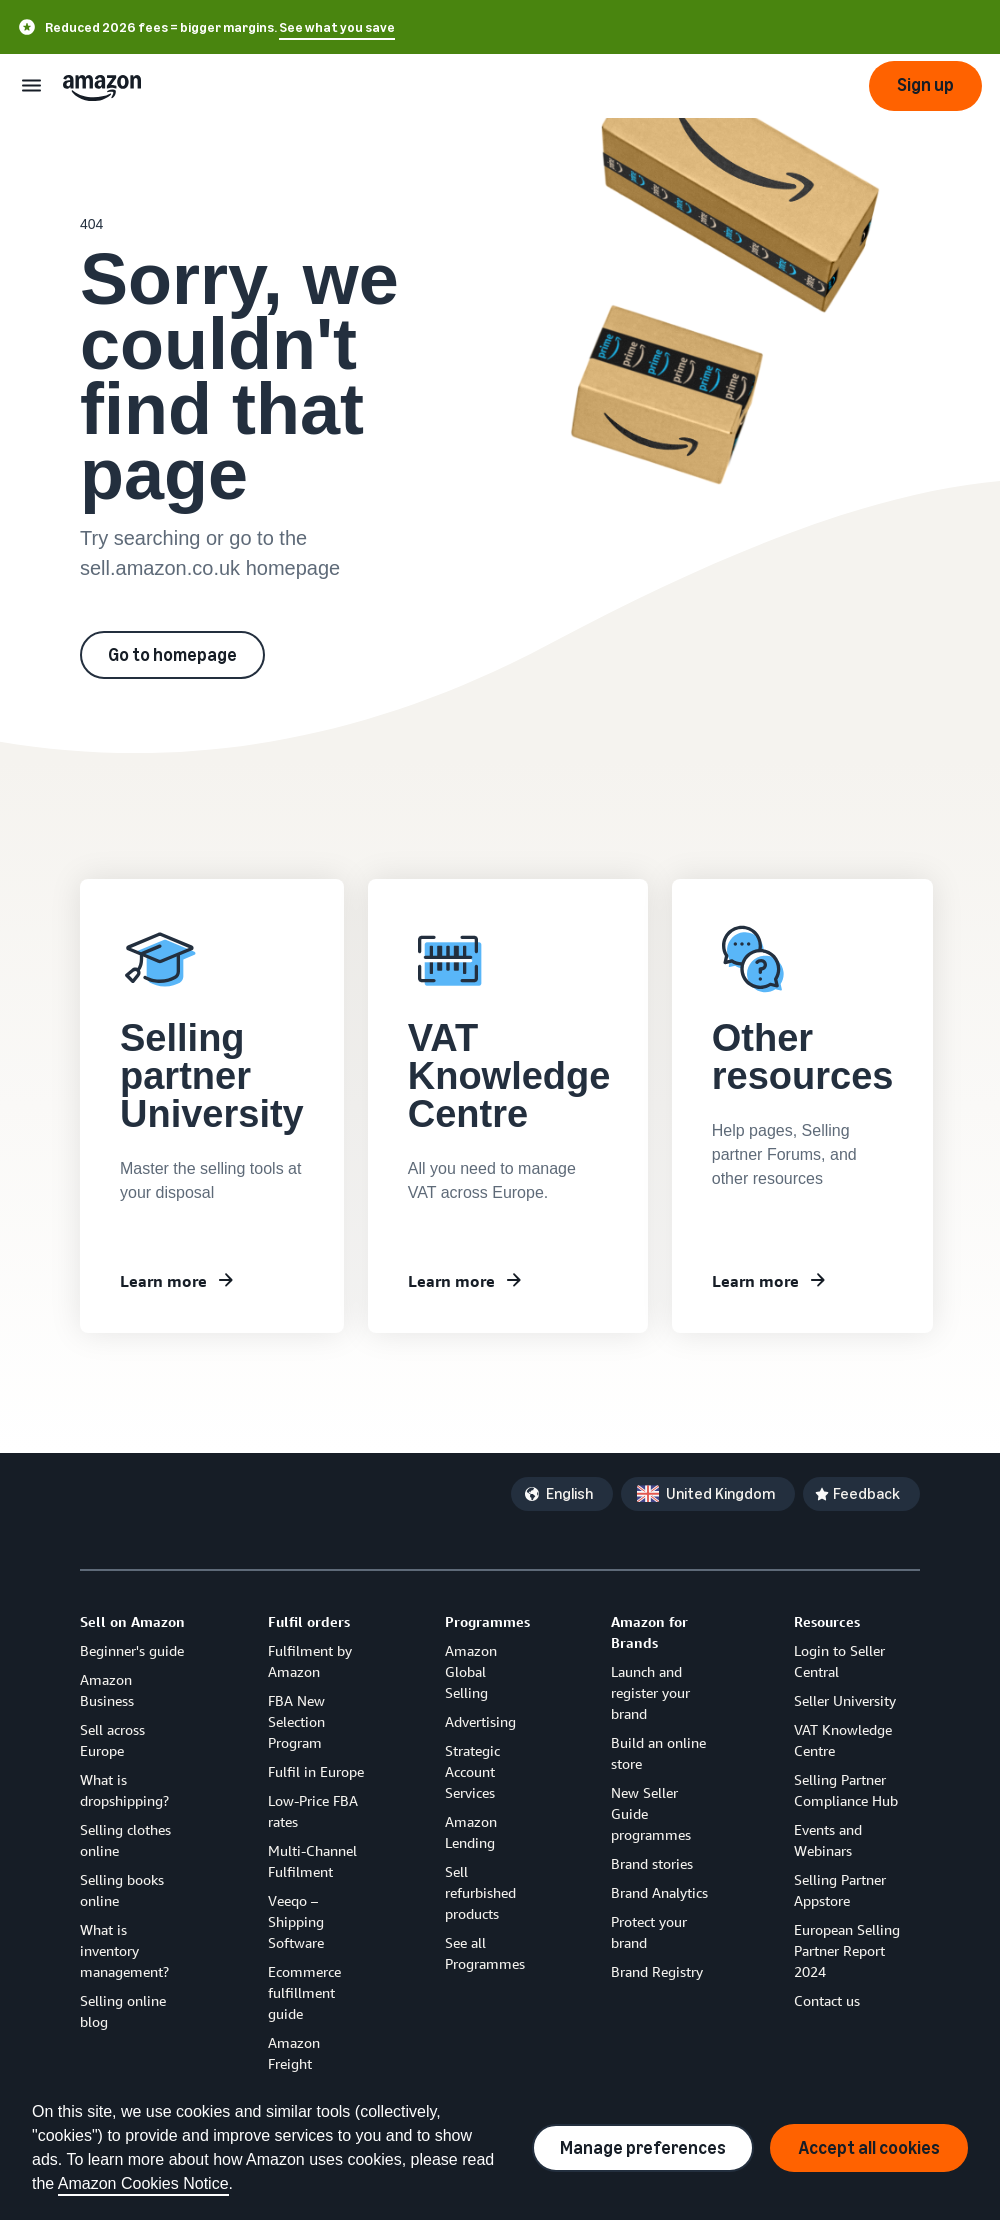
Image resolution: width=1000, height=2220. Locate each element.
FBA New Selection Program (296, 1721)
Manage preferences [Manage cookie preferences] (643, 2148)
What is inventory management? (124, 1950)
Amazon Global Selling (471, 1671)
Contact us (827, 2000)
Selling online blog (123, 2011)
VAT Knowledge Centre (843, 1740)
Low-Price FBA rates (313, 1811)
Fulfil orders (309, 1621)
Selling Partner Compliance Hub (846, 1790)
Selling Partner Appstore (840, 1890)
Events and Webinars (828, 1840)
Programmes (487, 1621)
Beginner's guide (132, 1650)
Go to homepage (172, 655)
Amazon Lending (471, 1832)
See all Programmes (485, 1953)
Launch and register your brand (650, 1692)
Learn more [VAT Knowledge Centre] (451, 1281)
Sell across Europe (112, 1740)
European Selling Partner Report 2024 (847, 1950)
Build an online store (658, 1753)
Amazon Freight (294, 2053)
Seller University (845, 1700)
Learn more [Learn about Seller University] (163, 1281)
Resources (827, 1621)
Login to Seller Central (839, 1661)
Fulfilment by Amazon (310, 1661)
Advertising (480, 1721)
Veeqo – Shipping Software (296, 1921)
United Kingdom (720, 1493)
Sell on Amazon (132, 1621)
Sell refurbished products (480, 1892)
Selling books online (122, 1890)
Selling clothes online (125, 1840)
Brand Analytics (659, 1892)
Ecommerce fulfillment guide (304, 1992)
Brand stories (652, 1863)
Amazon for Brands (649, 1632)
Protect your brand (649, 1932)
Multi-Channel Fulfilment (312, 1861)
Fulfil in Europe (316, 1771)
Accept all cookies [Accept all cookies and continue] (869, 2148)
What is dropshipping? (124, 1790)
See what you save (337, 27)
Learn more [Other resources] (755, 1281)
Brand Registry (657, 1971)
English (569, 1493)
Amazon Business (107, 1690)
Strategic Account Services (472, 1771)
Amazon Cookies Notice (143, 2183)
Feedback (866, 1493)
